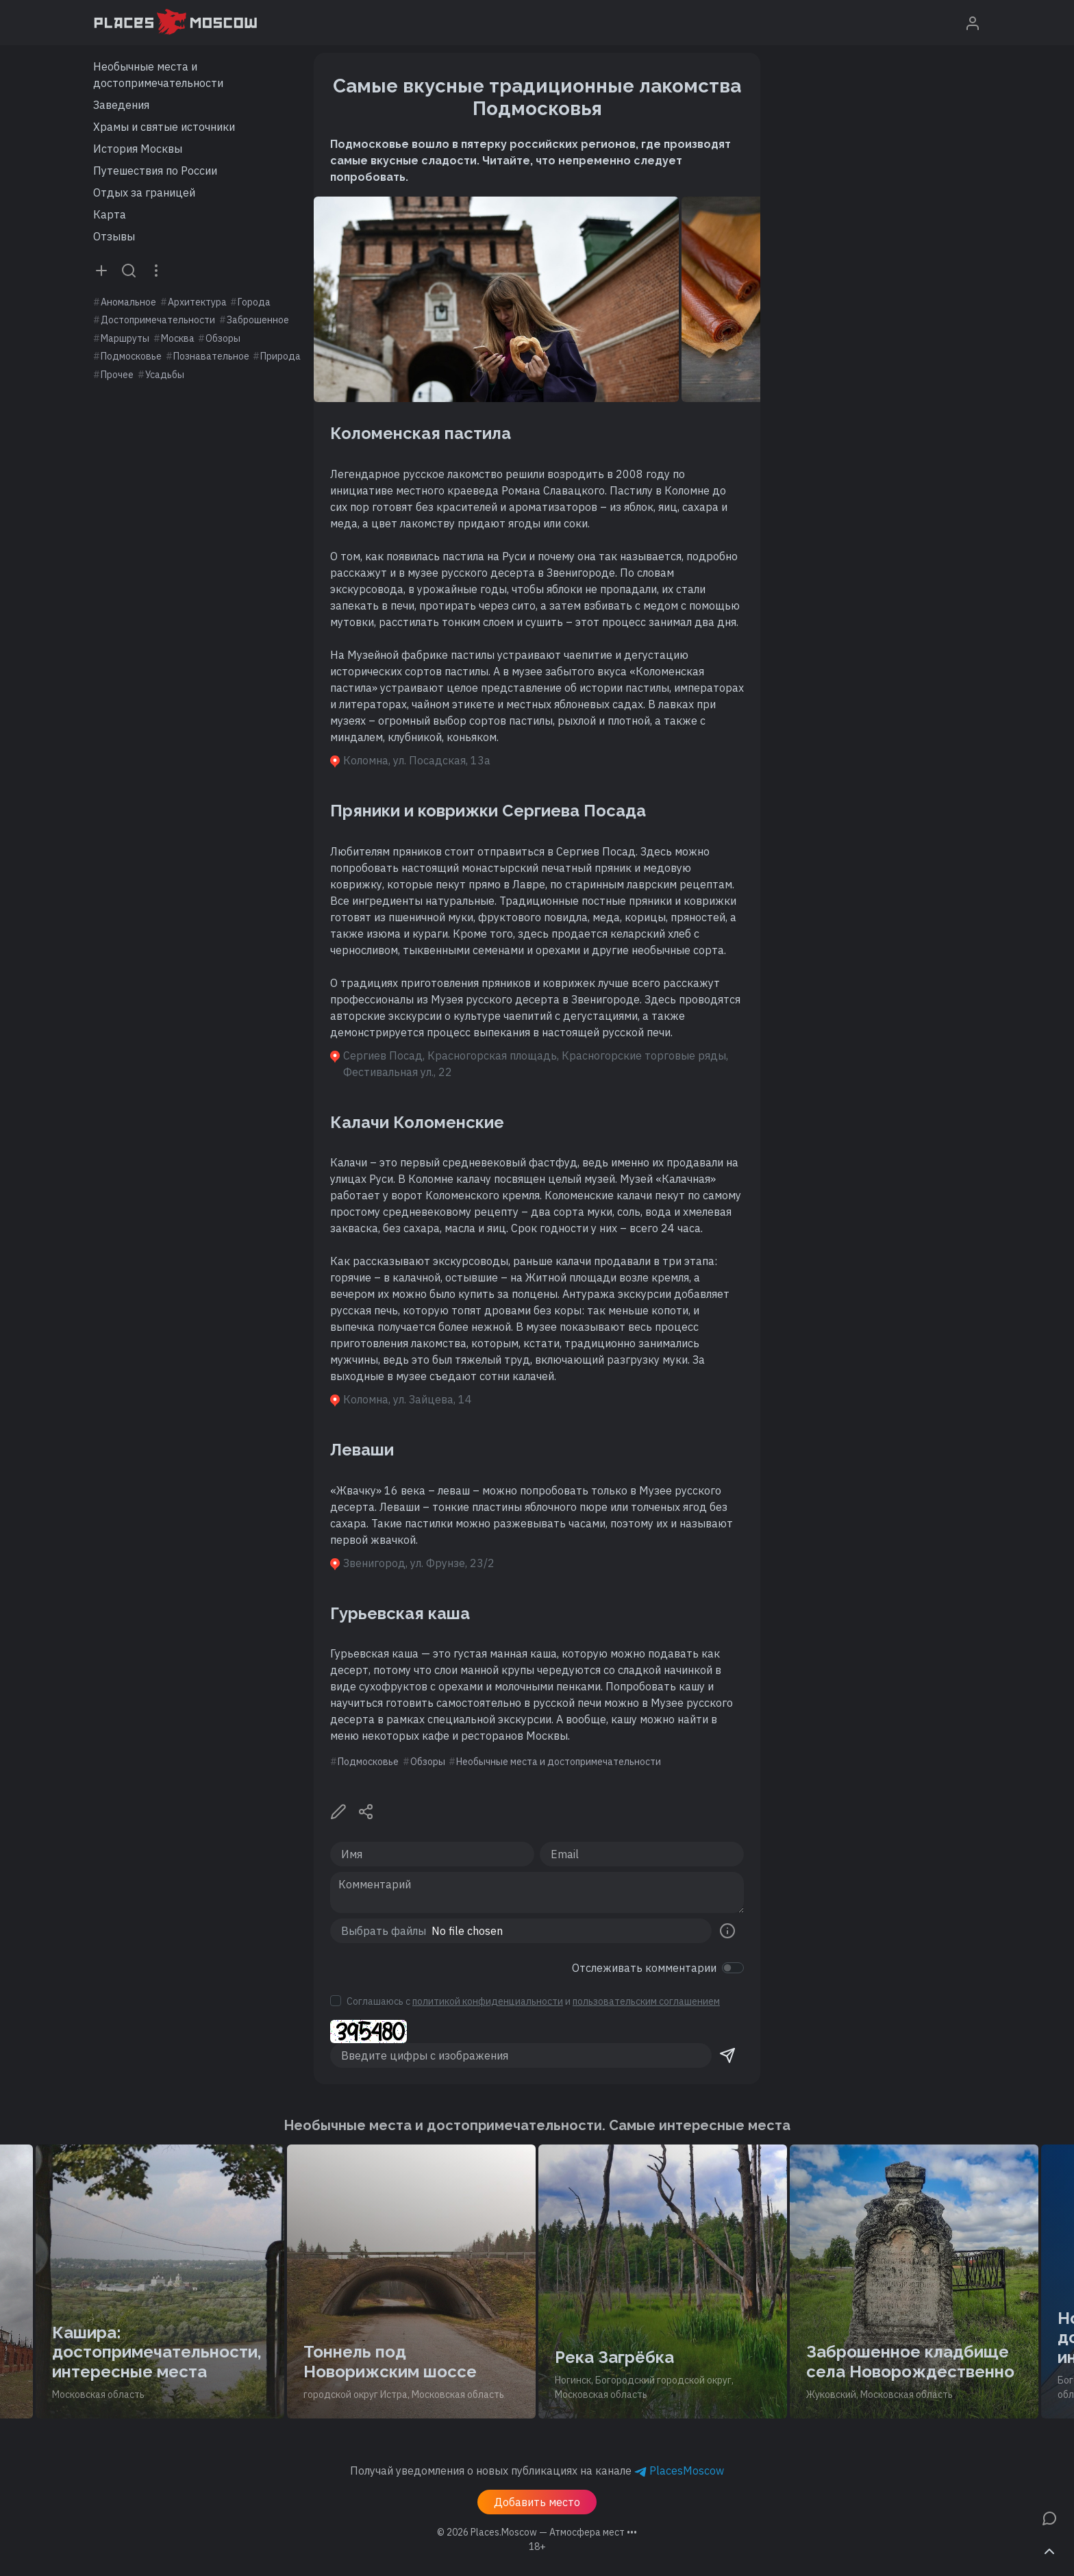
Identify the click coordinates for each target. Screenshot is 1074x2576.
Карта (109, 214)
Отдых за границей (144, 192)
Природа (280, 356)
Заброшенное (258, 320)
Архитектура (197, 302)
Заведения (121, 105)
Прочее (117, 374)
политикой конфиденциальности (487, 2001)
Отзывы (114, 236)
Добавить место (537, 2502)
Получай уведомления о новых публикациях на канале (537, 2470)
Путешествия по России (155, 170)
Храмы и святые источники (164, 127)
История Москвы (137, 148)
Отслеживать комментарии (644, 1968)
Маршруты (125, 338)
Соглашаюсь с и (533, 2001)
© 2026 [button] (537, 2532)
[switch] (733, 1967)
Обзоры (222, 338)
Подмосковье (131, 356)
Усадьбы (164, 374)
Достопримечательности (158, 320)
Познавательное (211, 356)
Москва (178, 338)
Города (254, 302)
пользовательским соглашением (646, 2001)
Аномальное (128, 302)
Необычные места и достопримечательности (158, 75)
